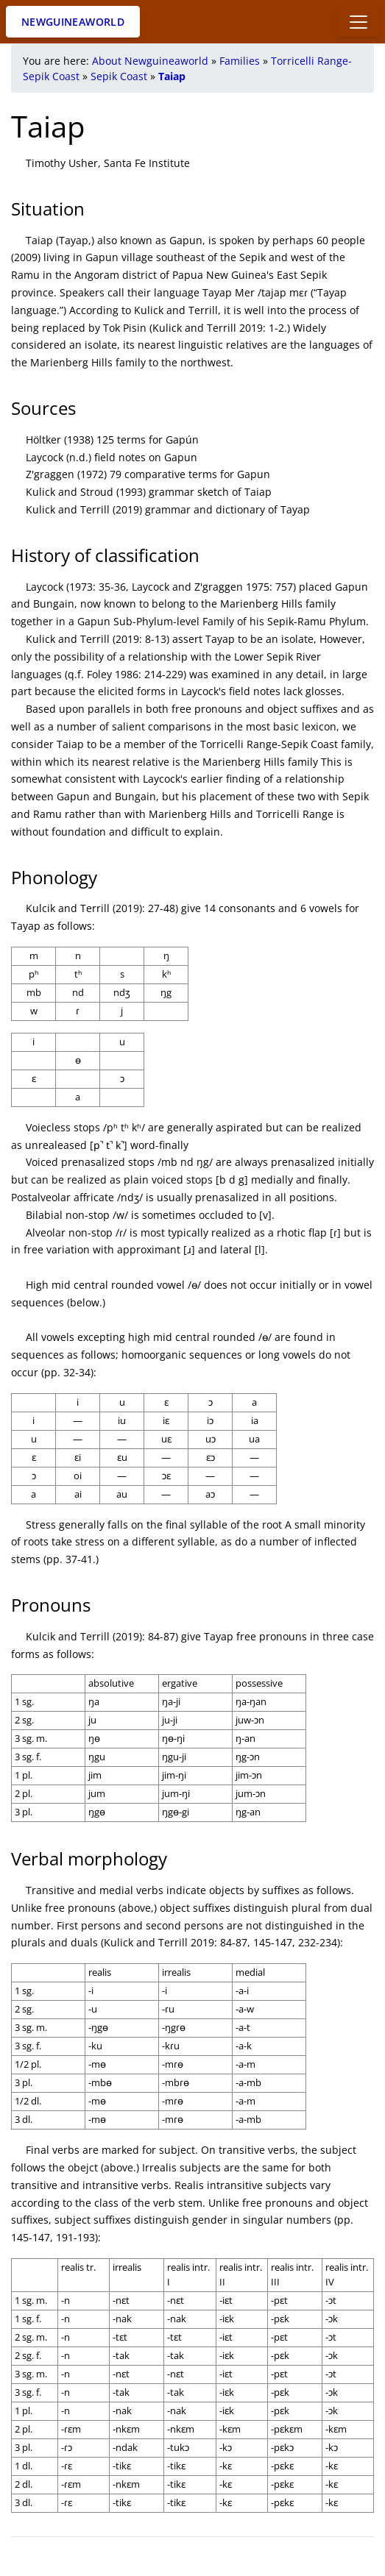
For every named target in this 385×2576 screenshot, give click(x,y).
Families (239, 61)
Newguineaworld (72, 22)
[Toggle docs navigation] (358, 22)
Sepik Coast (119, 76)
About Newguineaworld (150, 61)
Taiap (172, 76)
